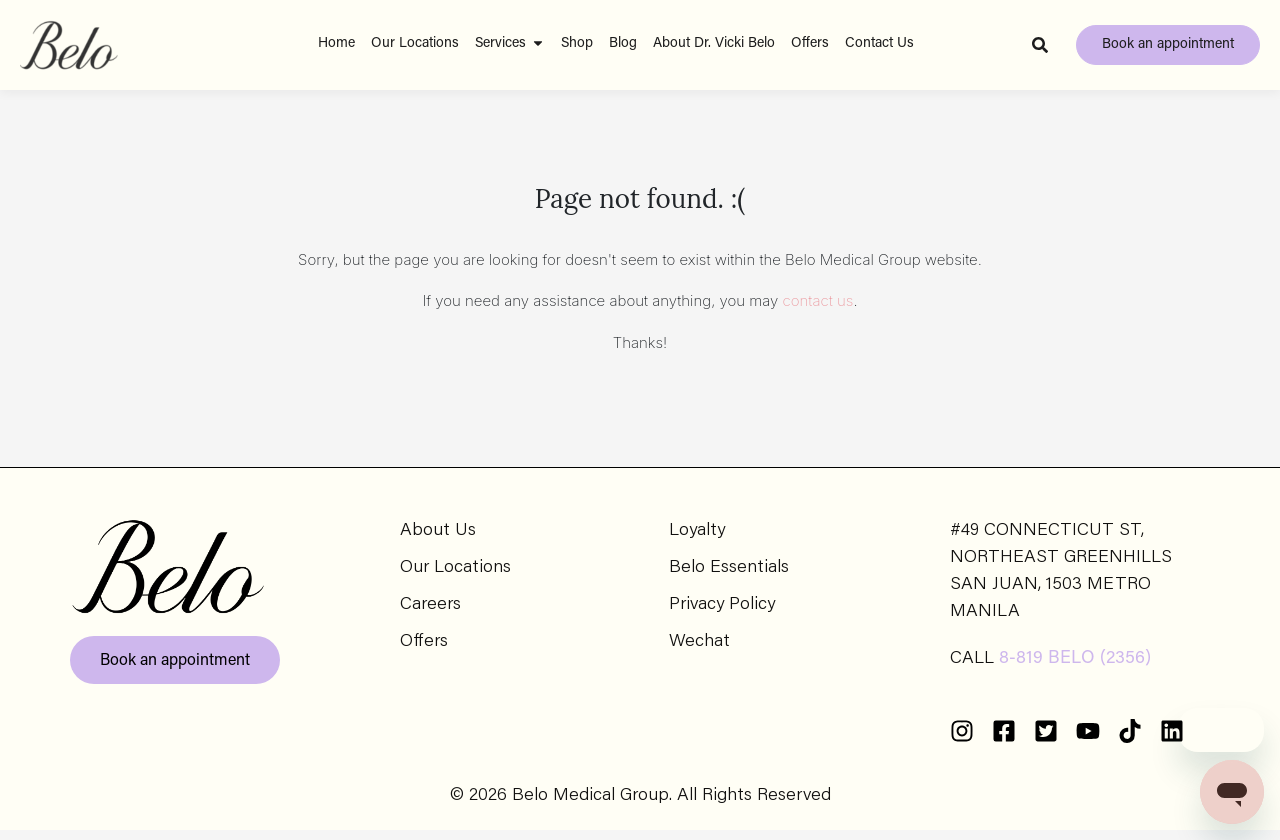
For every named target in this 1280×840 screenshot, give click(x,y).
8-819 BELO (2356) (1075, 669)
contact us (818, 310)
